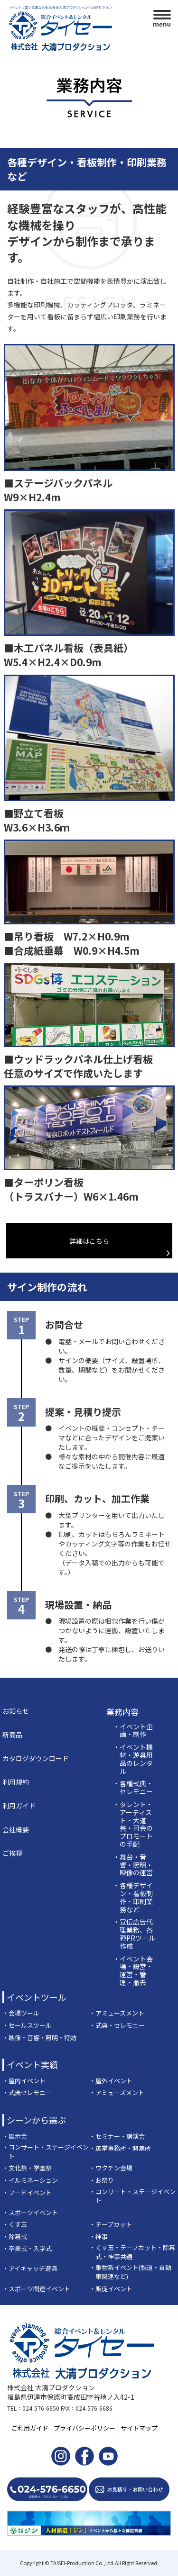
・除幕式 (14, 2237)
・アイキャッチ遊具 (29, 2268)
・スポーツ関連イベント (36, 2289)
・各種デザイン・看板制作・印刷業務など (133, 1897)
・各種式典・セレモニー (133, 1788)
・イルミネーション (30, 2180)
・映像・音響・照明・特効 (39, 2038)
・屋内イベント (24, 2081)
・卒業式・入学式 (27, 2248)
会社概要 (15, 1829)
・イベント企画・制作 (133, 1731)
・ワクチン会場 (110, 2168)
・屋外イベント (110, 2081)
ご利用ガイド (29, 2427)
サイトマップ (139, 2427)
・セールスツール (27, 2025)
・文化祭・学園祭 (27, 2168)
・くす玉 (14, 2224)
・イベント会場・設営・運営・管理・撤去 (133, 1971)
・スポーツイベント (30, 2212)
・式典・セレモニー (117, 2025)
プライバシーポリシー (84, 2427)
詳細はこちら (89, 1241)
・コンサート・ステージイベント (45, 2151)
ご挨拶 (12, 1853)
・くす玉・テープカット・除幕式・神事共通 (132, 2252)
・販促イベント (110, 2289)
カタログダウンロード (35, 1758)
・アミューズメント (116, 2013)
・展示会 (14, 2136)
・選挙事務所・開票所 (120, 2148)
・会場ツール (20, 2013)
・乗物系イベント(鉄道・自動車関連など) (130, 2272)
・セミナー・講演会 (117, 2136)
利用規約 (15, 1782)
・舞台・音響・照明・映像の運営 (133, 1865)
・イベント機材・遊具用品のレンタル (133, 1759)
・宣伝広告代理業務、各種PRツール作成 (134, 1934)
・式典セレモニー (27, 2092)
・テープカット (110, 2224)
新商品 (12, 1734)
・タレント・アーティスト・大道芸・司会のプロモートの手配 (133, 1824)
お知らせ (15, 1711)
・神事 (98, 2237)
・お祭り (101, 2180)
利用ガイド (19, 1805)
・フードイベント (27, 2192)
